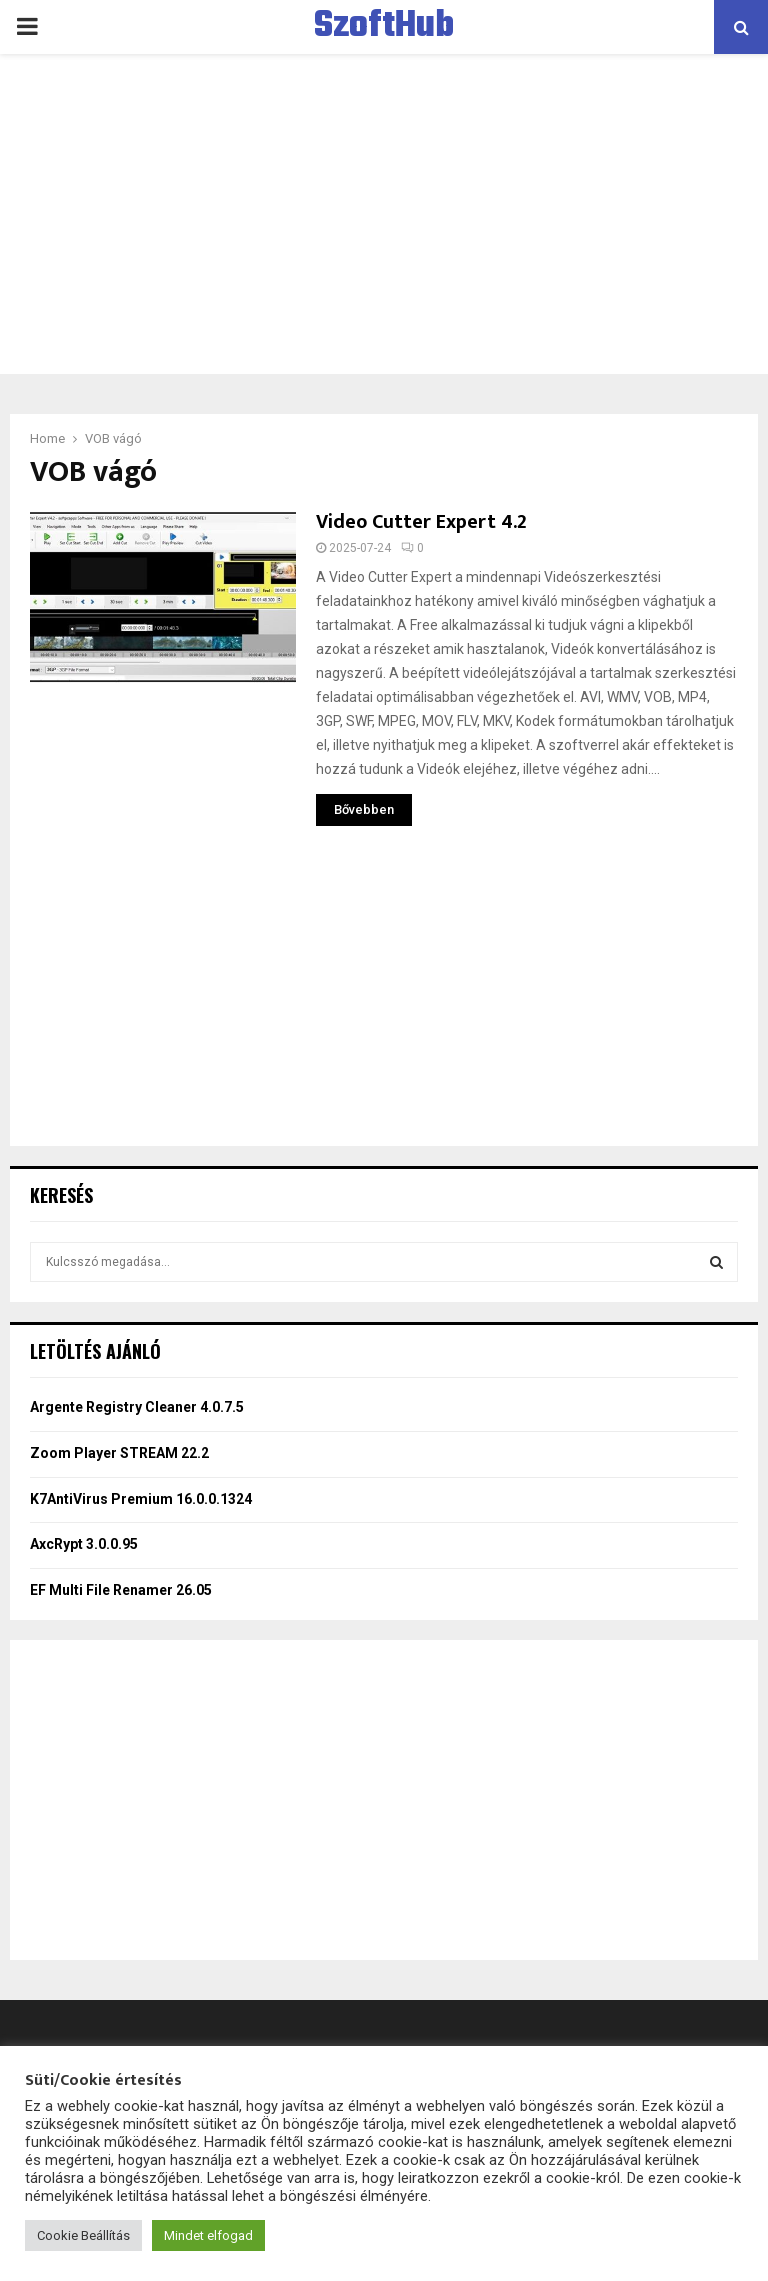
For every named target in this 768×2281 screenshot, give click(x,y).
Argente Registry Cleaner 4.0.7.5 (137, 1407)
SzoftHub (384, 27)
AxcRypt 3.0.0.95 (84, 1544)
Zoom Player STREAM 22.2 (119, 1453)
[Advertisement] (384, 214)
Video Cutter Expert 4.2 (421, 522)
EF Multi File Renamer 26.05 (121, 1590)
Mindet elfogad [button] (208, 2235)
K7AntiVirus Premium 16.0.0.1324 (141, 1499)
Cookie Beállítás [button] (83, 2235)
